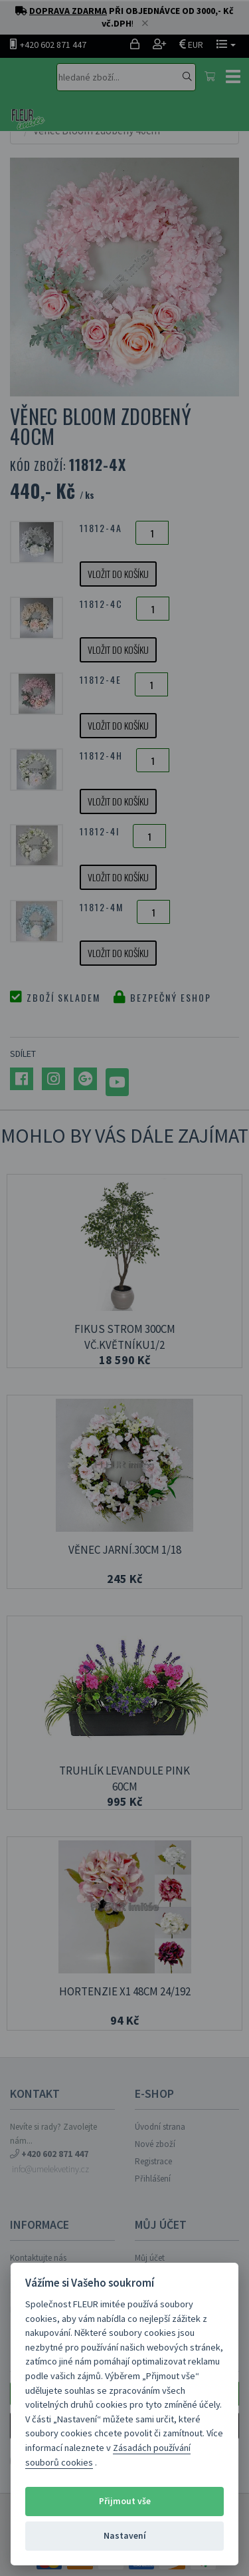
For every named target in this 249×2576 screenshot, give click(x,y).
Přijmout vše (125, 2501)
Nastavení (125, 2535)
